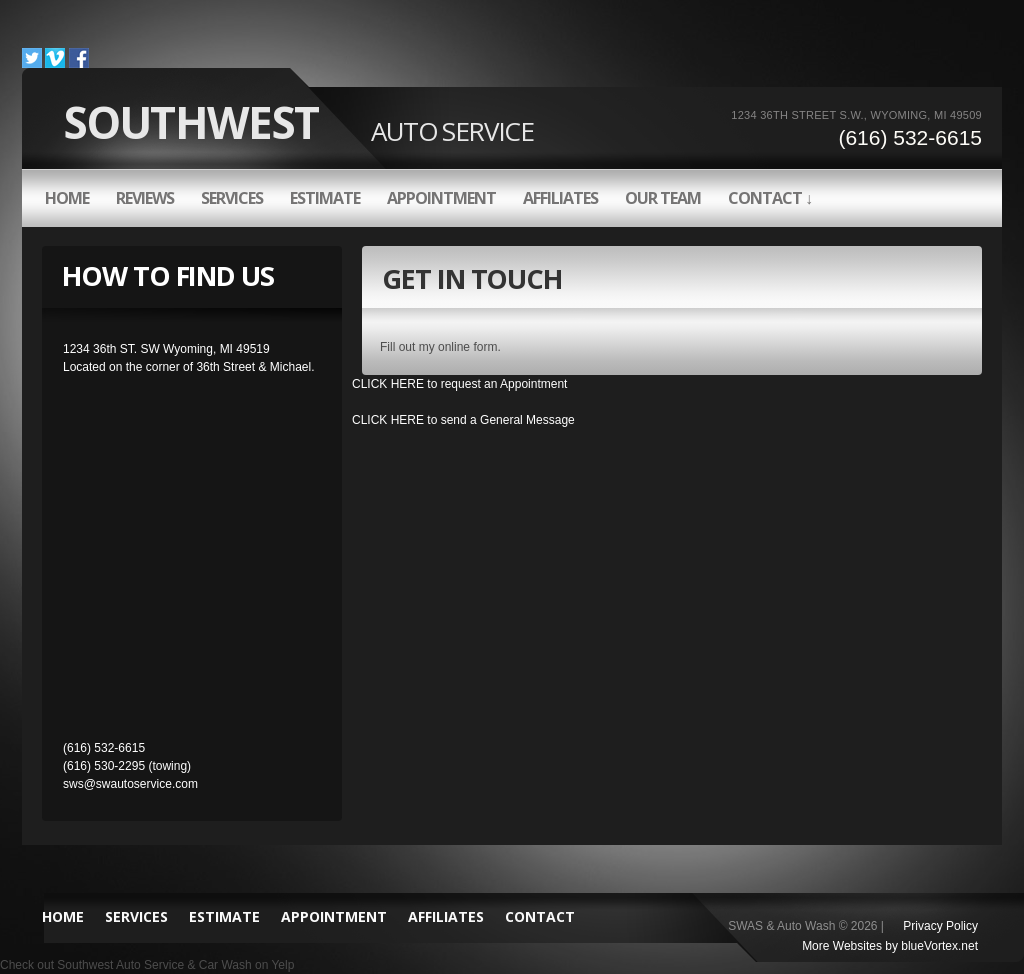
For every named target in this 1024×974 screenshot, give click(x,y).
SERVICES (232, 198)
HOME (67, 198)
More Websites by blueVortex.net (890, 946)
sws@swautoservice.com (130, 784)
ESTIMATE (325, 198)
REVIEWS (145, 198)
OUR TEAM (663, 198)
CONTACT (540, 916)
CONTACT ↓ (770, 198)
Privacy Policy (940, 926)
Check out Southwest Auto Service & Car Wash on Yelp (147, 965)
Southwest (298, 122)
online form (467, 347)
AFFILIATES (560, 198)
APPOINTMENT (441, 198)
